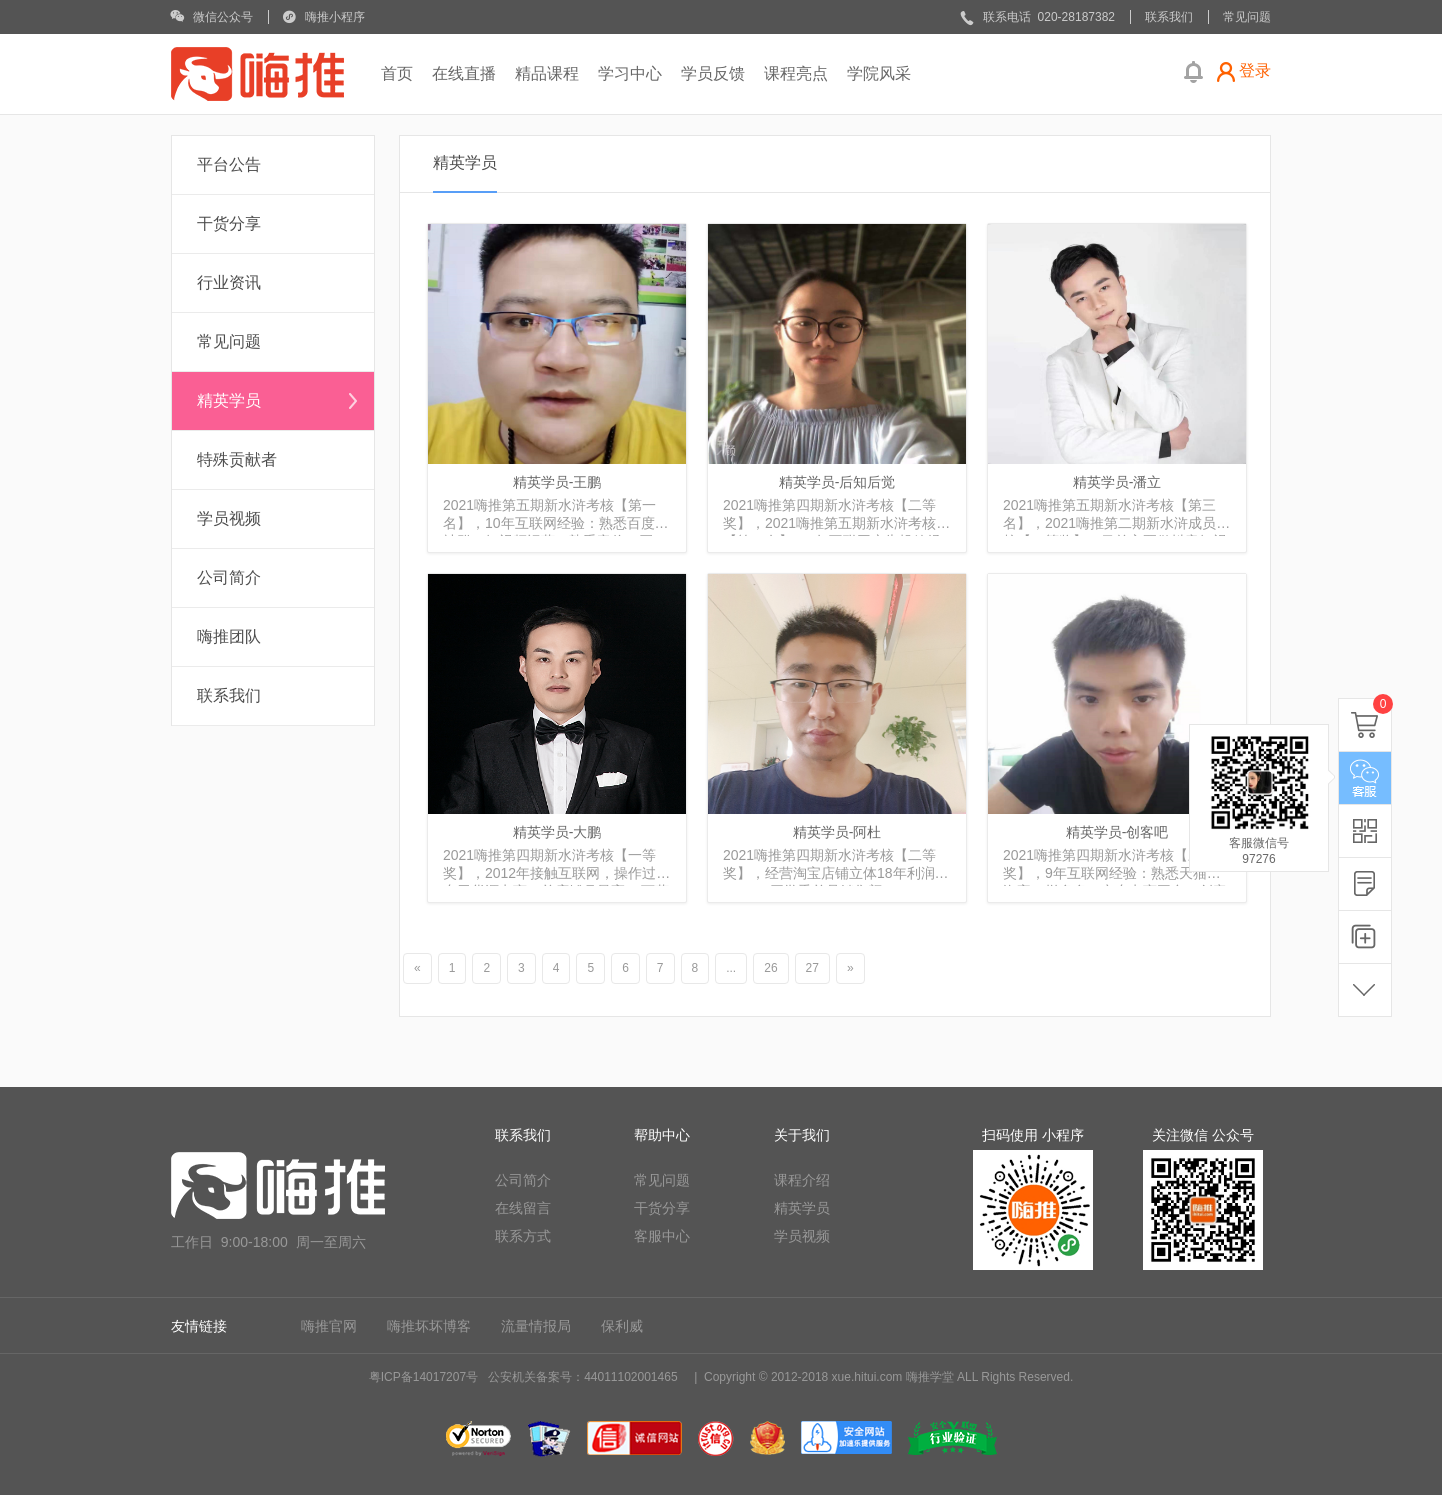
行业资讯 (229, 282)
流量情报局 (536, 1326)
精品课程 (547, 73)
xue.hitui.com (867, 1377)
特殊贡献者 (237, 459)
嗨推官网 (329, 1326)
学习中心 (630, 73)
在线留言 (523, 1208)
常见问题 (229, 341)
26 (770, 968)
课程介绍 (802, 1180)
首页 (397, 73)
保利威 (622, 1326)
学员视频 (229, 518)
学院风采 (879, 73)
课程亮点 (796, 73)
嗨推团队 (229, 636)
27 (812, 968)
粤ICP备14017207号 (423, 1377)
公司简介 (229, 577)
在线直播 (464, 73)
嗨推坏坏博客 (429, 1326)
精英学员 (229, 400)
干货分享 (229, 223)
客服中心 (662, 1236)
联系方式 (523, 1236)
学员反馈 (713, 73)
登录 (1255, 70)
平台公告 (229, 164)
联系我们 (229, 695)
